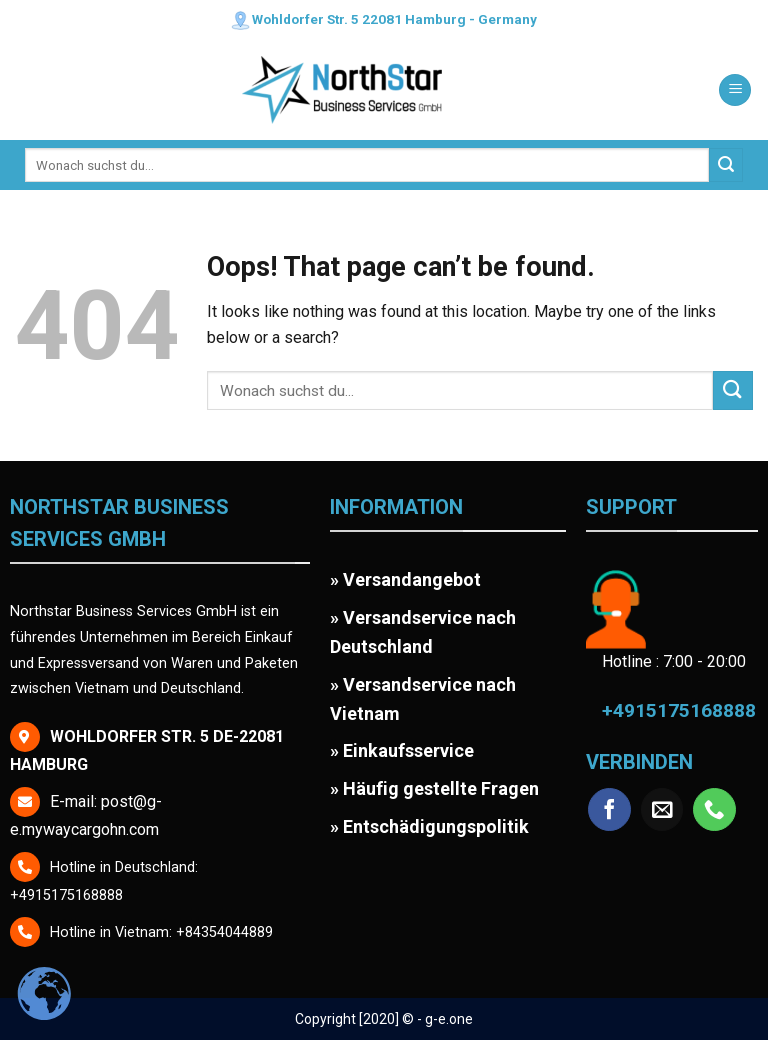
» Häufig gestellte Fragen (434, 788)
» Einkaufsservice (402, 750)
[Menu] (735, 90)
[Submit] (726, 165)
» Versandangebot (405, 579)
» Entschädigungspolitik (429, 826)
